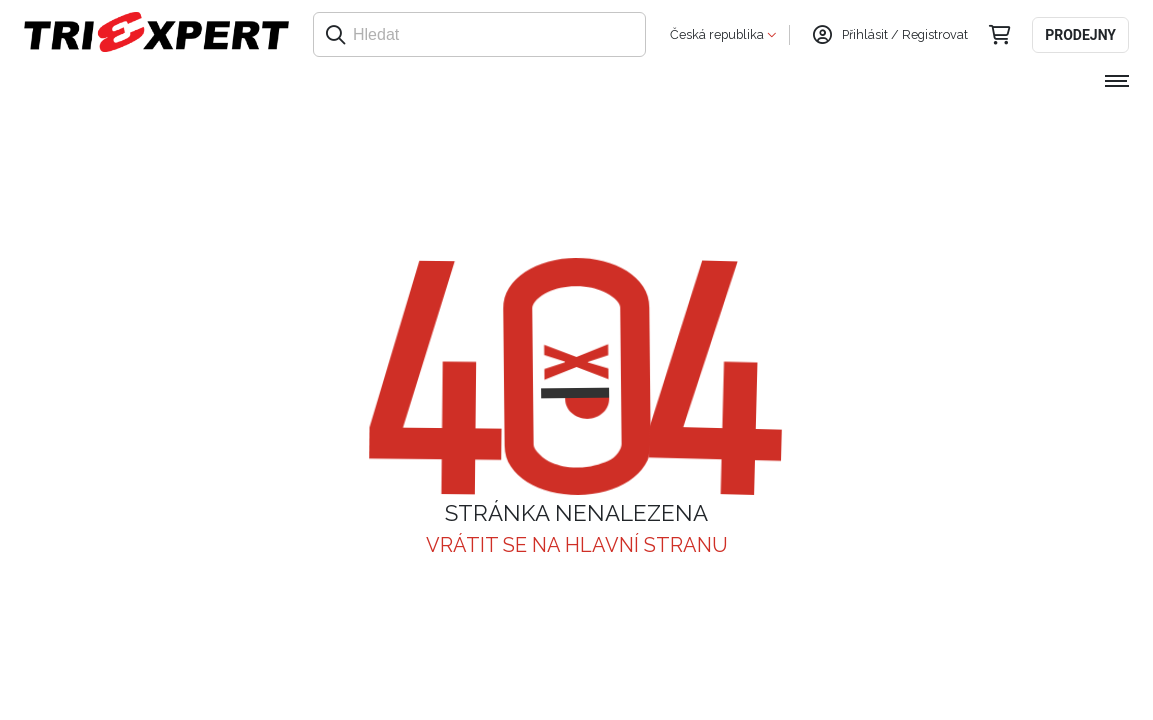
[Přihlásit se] (822, 35)
